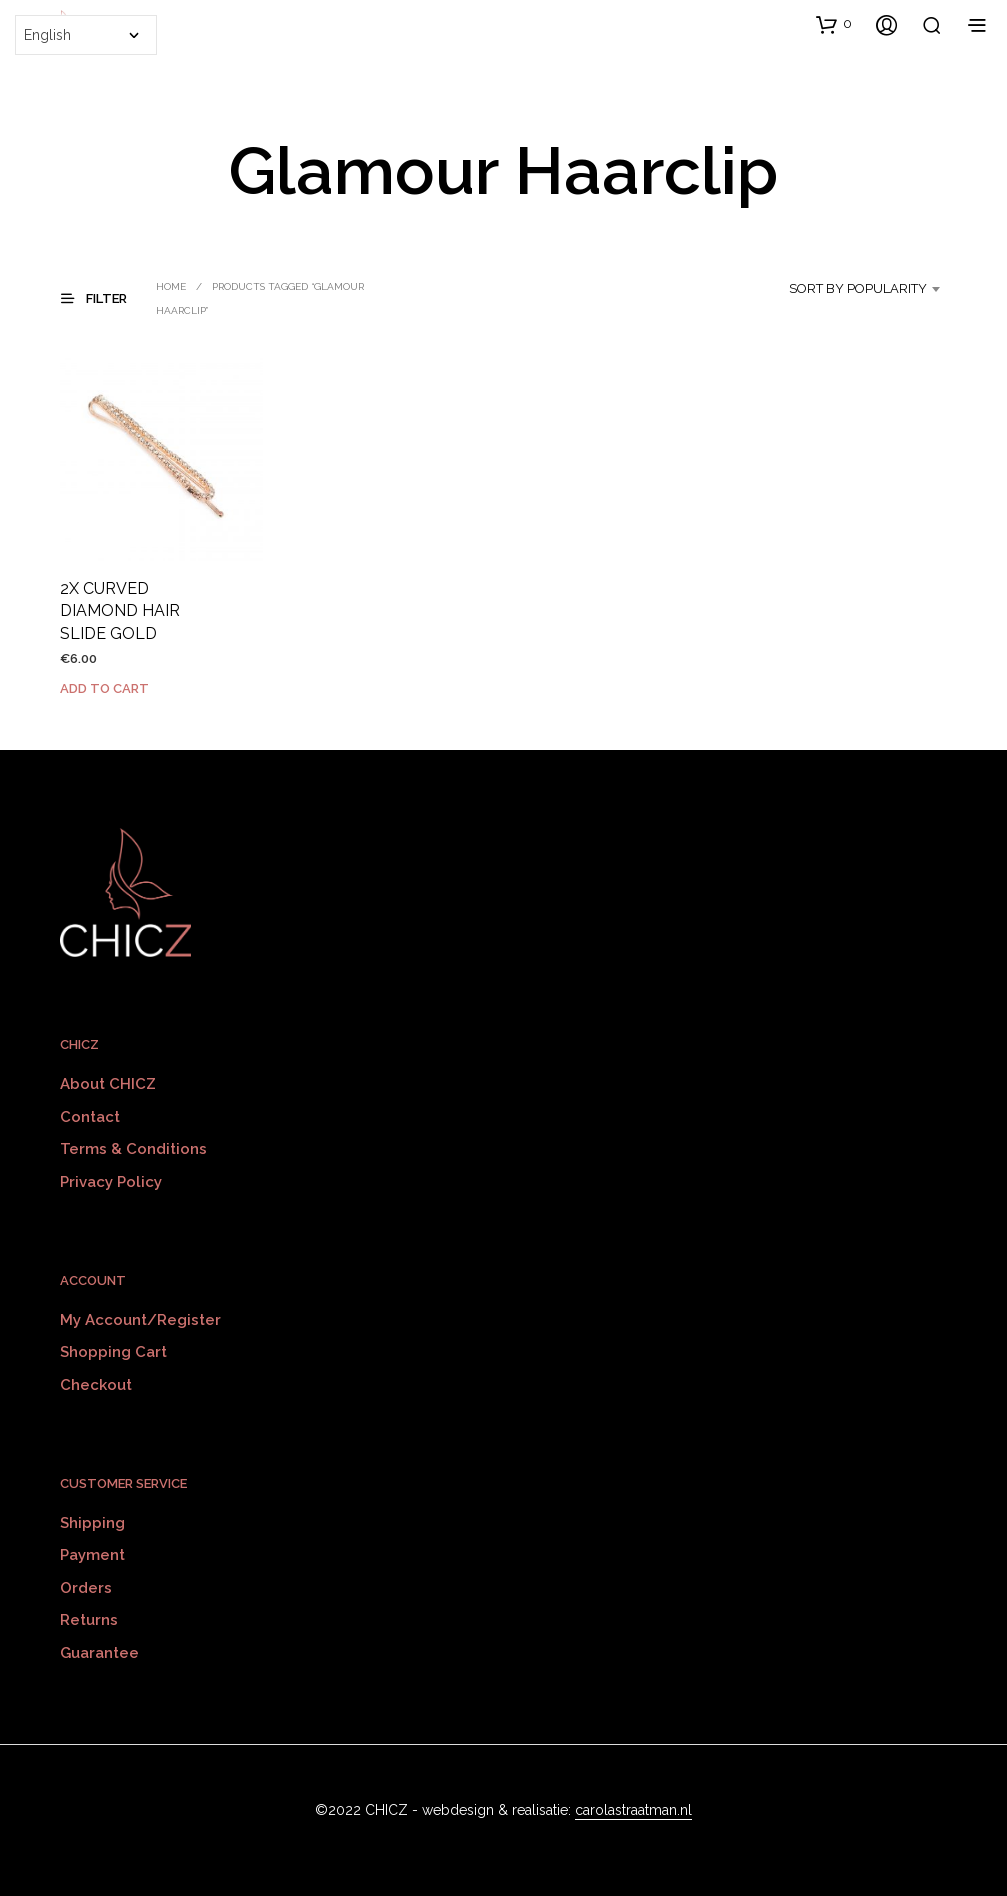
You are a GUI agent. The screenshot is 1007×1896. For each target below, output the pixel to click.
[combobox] (848, 289)
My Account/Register (140, 1320)
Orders (86, 1588)
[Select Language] (86, 35)
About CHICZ (108, 1084)
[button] (834, 24)
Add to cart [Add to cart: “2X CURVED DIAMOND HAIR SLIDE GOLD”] (104, 688)
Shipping (92, 1523)
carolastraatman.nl (633, 1810)
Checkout (96, 1385)
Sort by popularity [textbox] (858, 288)
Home (171, 286)
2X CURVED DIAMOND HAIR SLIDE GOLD (120, 611)
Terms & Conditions (133, 1149)
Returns (89, 1620)
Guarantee (99, 1653)
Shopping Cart (113, 1352)
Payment (92, 1555)
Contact (90, 1117)
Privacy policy (111, 1182)
